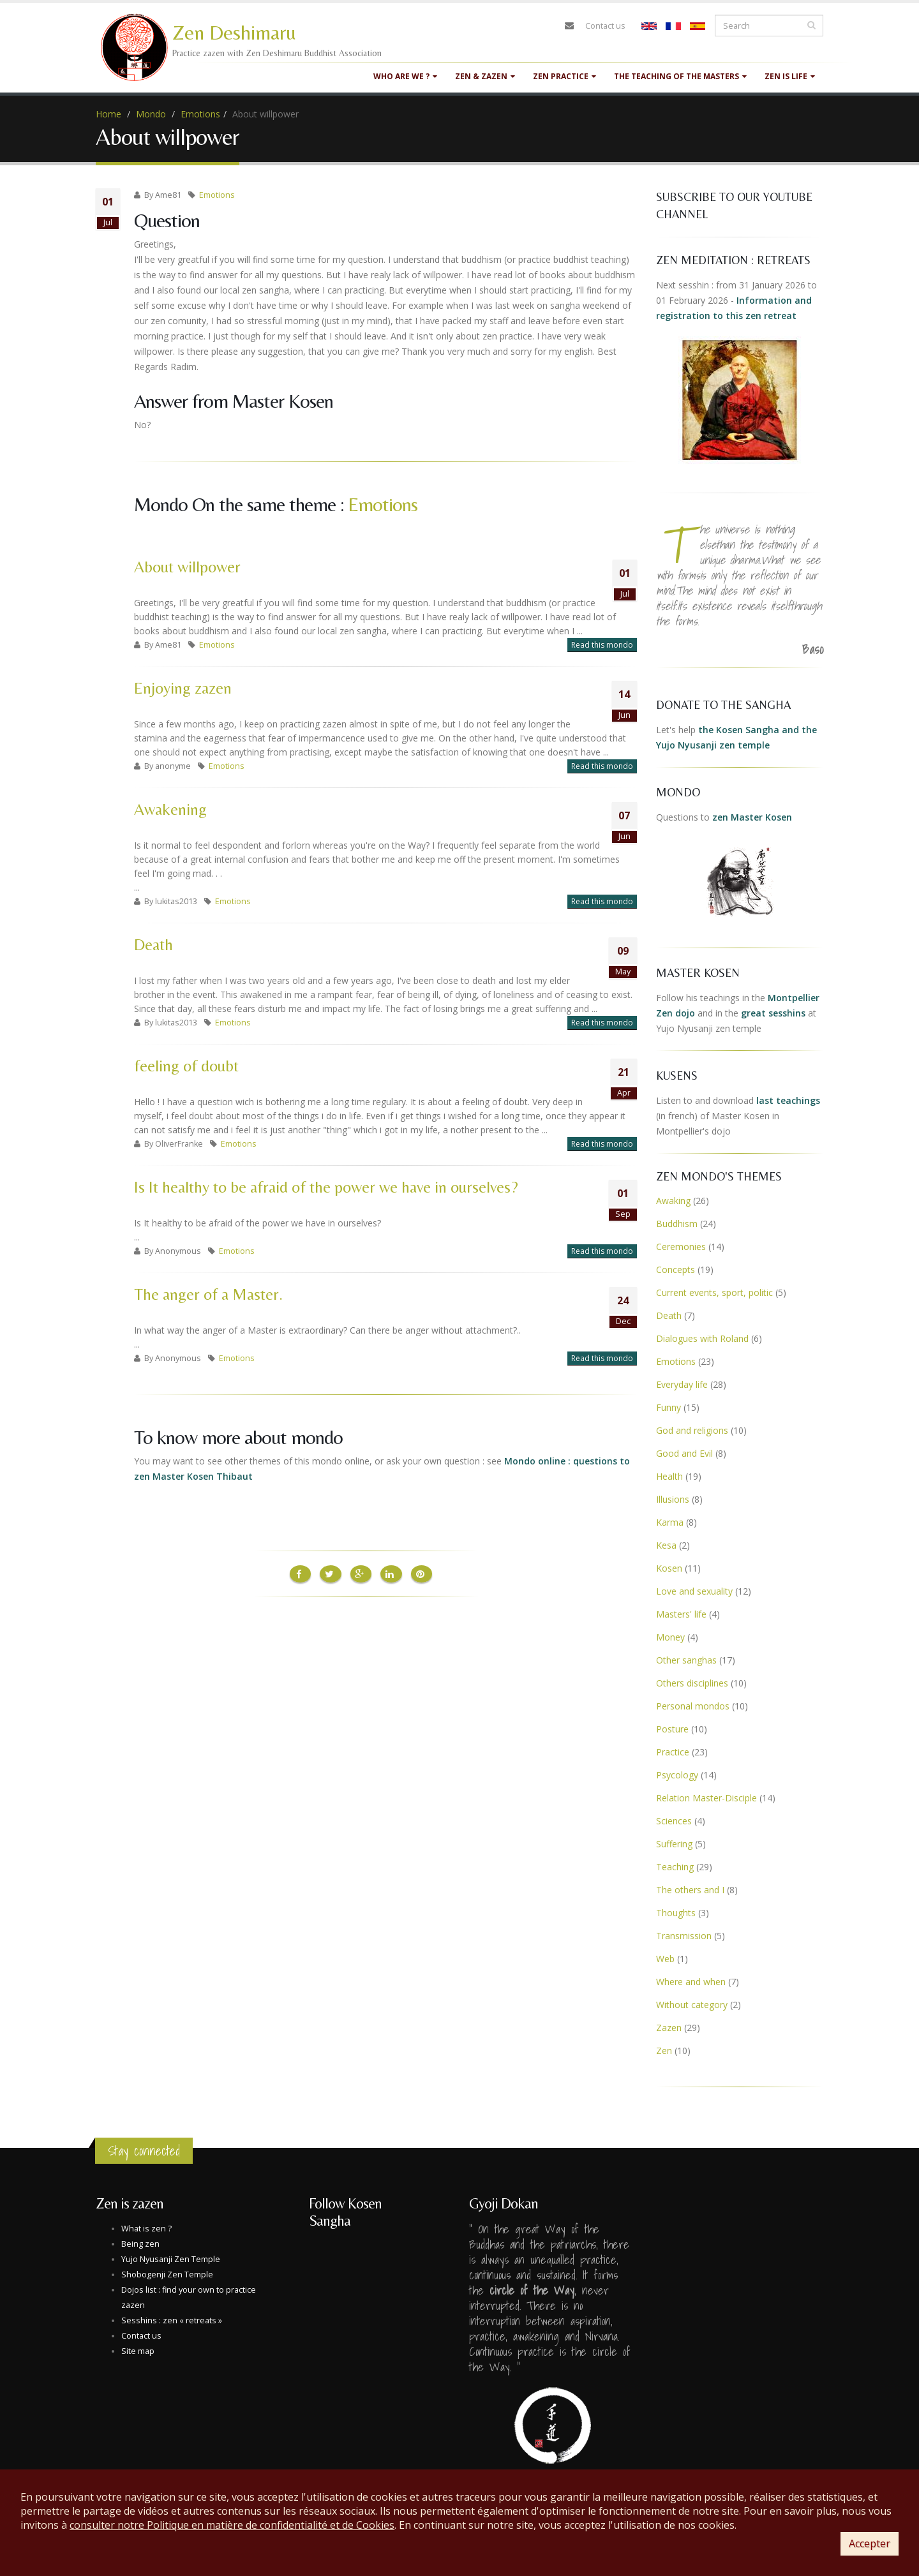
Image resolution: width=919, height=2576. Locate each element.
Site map (137, 2351)
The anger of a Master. (208, 1294)
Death (153, 944)
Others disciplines (692, 1683)
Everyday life (682, 1384)
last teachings (788, 1100)
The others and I (690, 1890)
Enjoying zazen (183, 688)
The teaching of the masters (680, 76)
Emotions (200, 114)
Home (108, 114)
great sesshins (773, 1013)
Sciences (674, 1821)
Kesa (666, 1545)
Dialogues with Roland (702, 1338)
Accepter (869, 2543)
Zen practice (564, 76)
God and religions (692, 1430)
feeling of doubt (186, 1066)
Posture (672, 1729)
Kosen (669, 1568)
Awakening (170, 809)
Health (669, 1476)
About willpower (187, 567)
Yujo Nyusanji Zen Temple (170, 2259)
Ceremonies (681, 1246)
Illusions (672, 1499)
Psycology (677, 1775)
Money (670, 1637)
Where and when (691, 1982)
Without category (692, 2005)
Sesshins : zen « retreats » (171, 2320)
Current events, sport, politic (714, 1292)
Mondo (151, 114)
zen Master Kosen (752, 817)
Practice (672, 1752)
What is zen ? (146, 2228)
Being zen (140, 2243)
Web (665, 1959)
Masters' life (681, 1614)
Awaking (673, 1201)
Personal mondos (692, 1706)
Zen (664, 2050)
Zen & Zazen (485, 76)
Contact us (605, 25)
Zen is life (790, 76)
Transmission (684, 1936)
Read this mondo (602, 644)
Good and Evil (684, 1453)
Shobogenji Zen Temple (167, 2274)
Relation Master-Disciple (706, 1798)
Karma (670, 1522)
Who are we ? (405, 76)
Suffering (674, 1844)
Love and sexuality (694, 1591)
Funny (668, 1407)
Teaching (675, 1867)
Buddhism (677, 1223)
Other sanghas (686, 1660)
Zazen (669, 2027)
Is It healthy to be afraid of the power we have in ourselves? (326, 1187)
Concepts (675, 1269)
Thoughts (676, 1913)
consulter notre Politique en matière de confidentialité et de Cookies (232, 2525)
